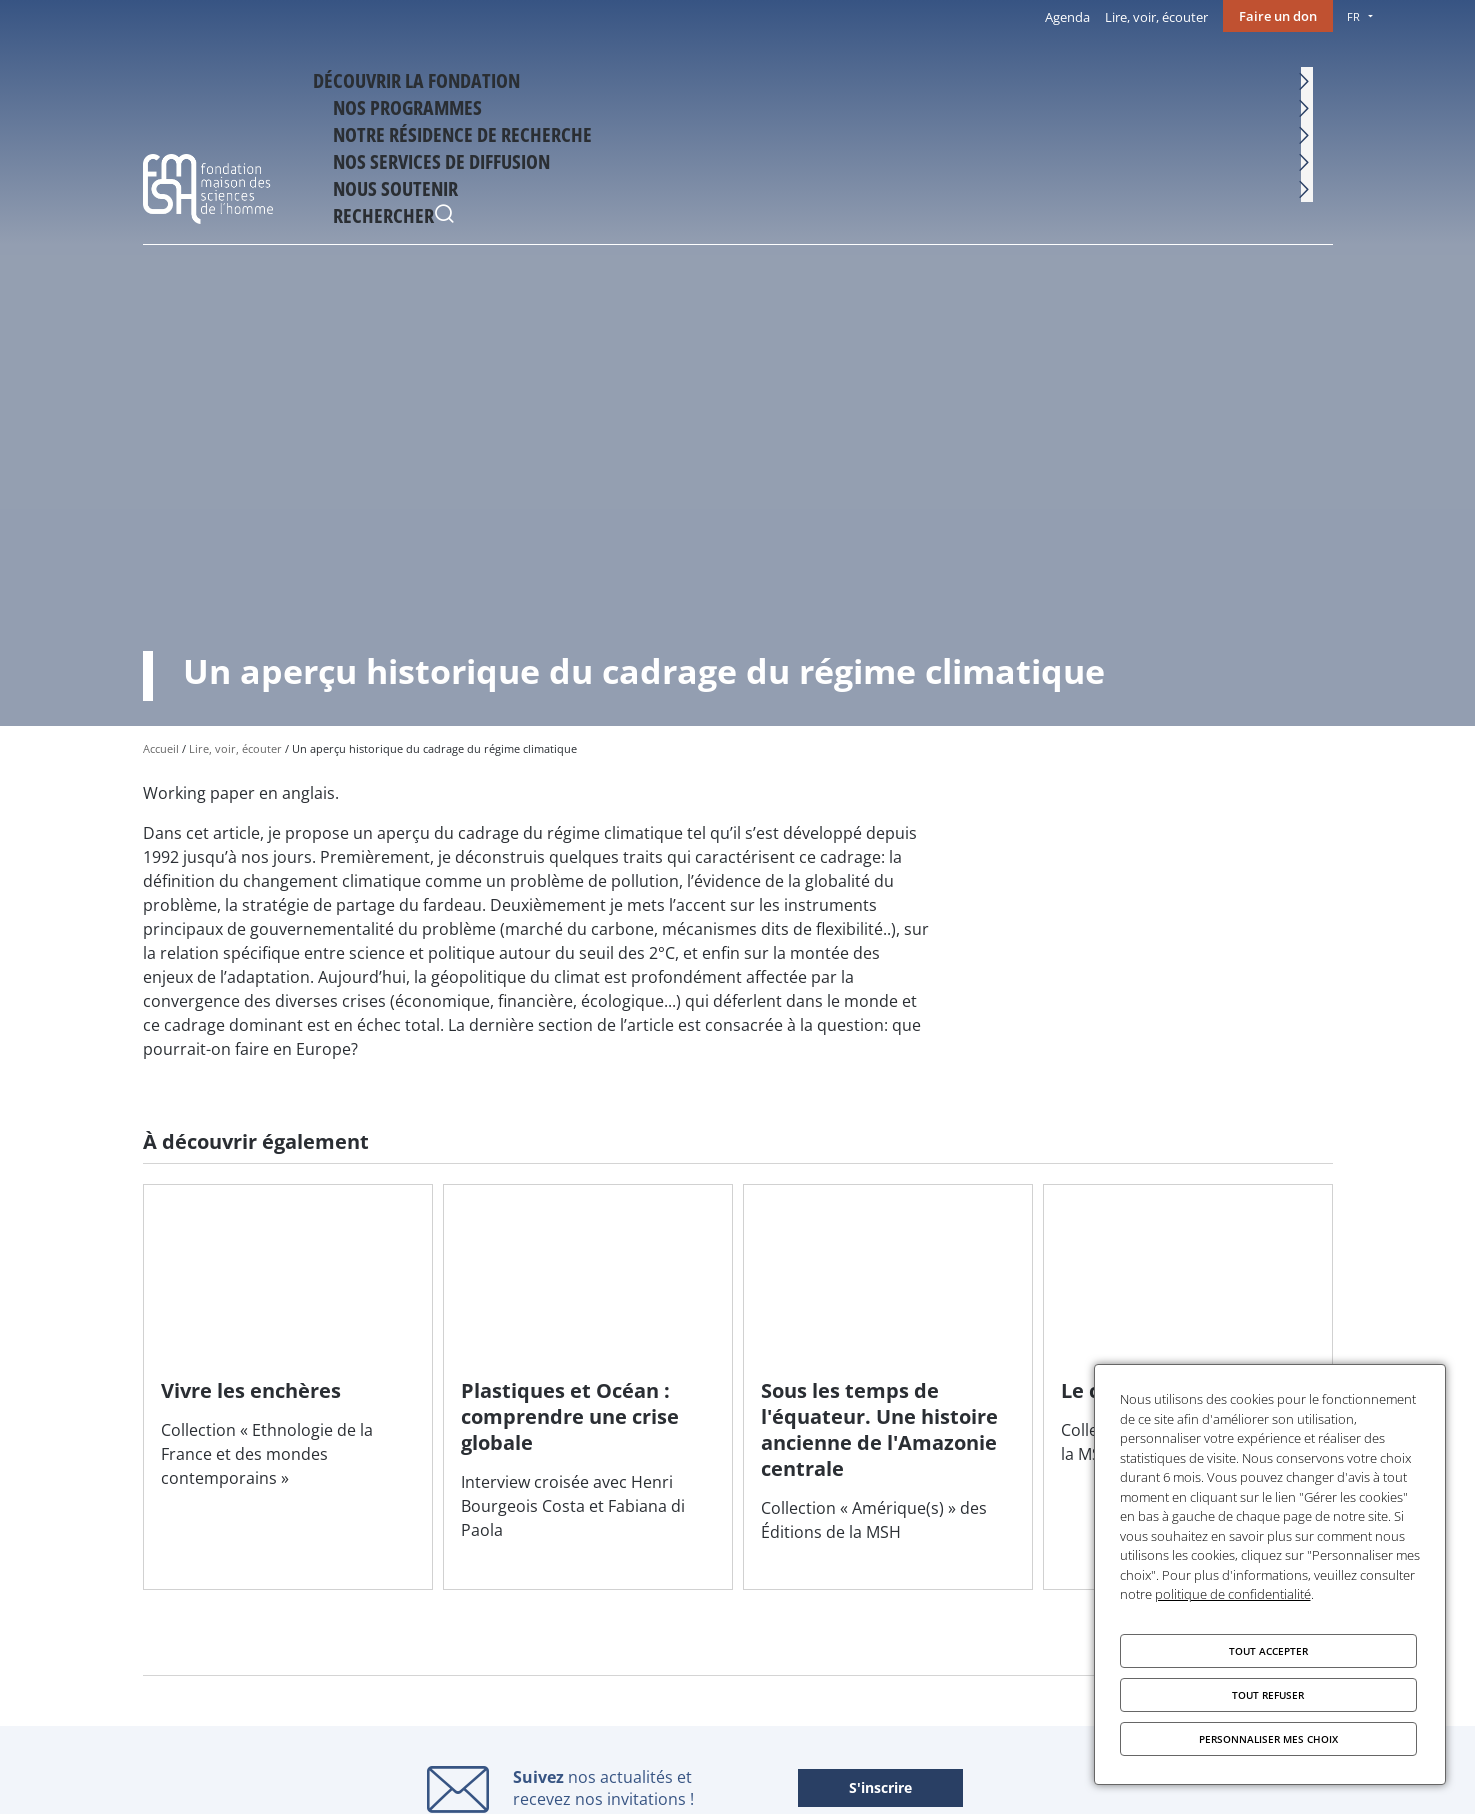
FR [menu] (1353, 16)
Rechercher (1313, 80)
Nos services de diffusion (1039, 77)
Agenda (1067, 17)
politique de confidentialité (1233, 1594)
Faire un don (1278, 16)
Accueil (161, 748)
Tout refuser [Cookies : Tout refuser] (1268, 1695)
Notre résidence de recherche (824, 77)
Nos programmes (633, 77)
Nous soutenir (1206, 77)
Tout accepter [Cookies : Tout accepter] (1268, 1651)
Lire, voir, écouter (1156, 17)
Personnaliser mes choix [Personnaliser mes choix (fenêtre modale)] (1268, 1739)
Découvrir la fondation (459, 77)
